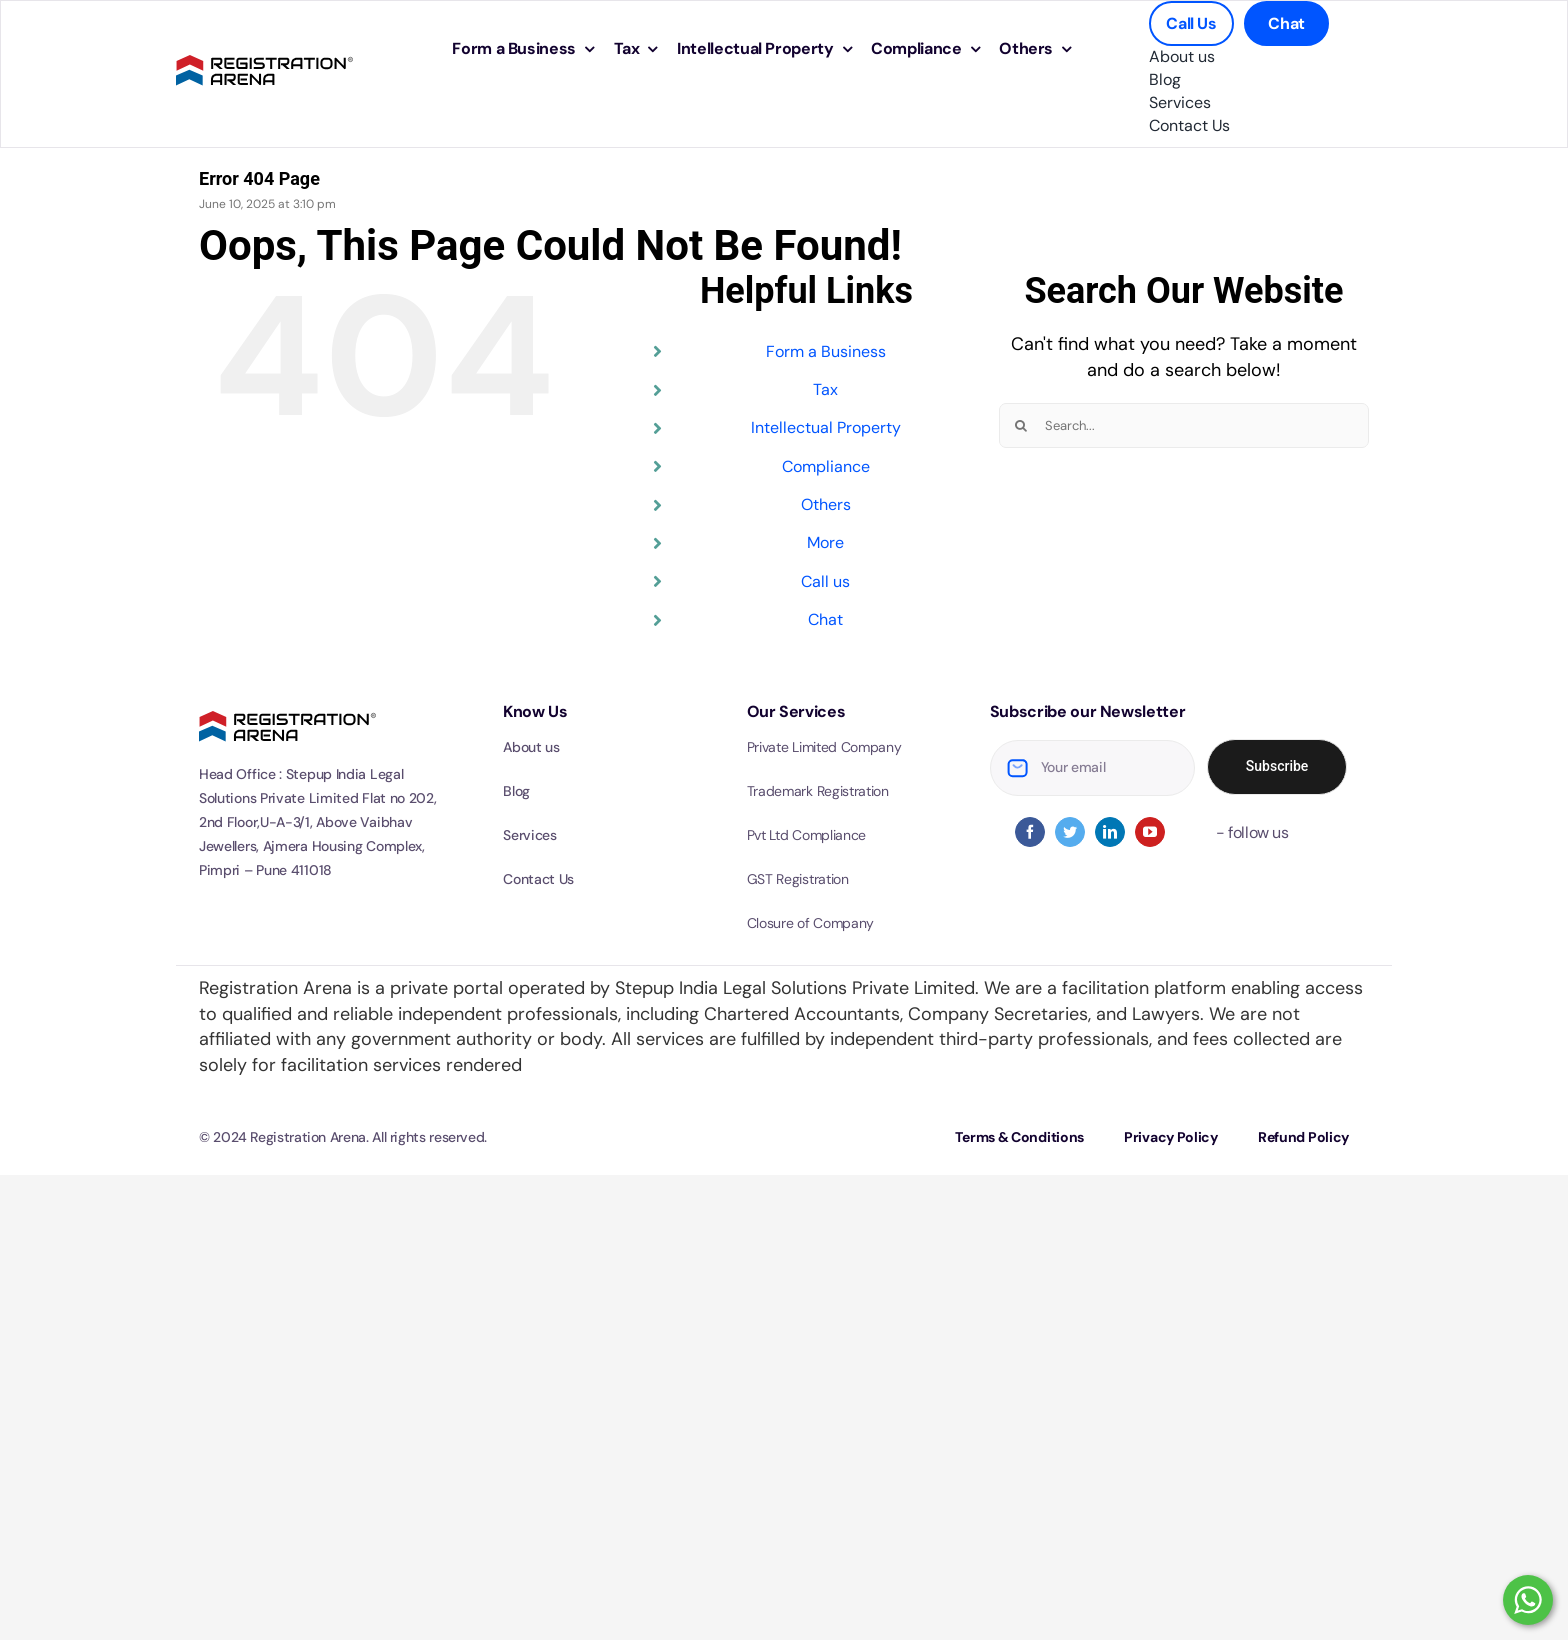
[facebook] (1030, 832)
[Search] (1021, 425)
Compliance (826, 466)
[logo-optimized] (264, 52)
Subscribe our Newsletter (1087, 711)
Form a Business (826, 351)
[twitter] (1070, 832)
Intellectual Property (826, 427)
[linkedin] (1110, 832)
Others (826, 504)
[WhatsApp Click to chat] (1528, 1600)
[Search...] (1184, 425)
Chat (825, 619)
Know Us (535, 711)
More (825, 542)
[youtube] (1150, 832)
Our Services (796, 711)
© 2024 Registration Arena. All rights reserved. (343, 1137)
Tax (825, 389)
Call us (825, 581)
